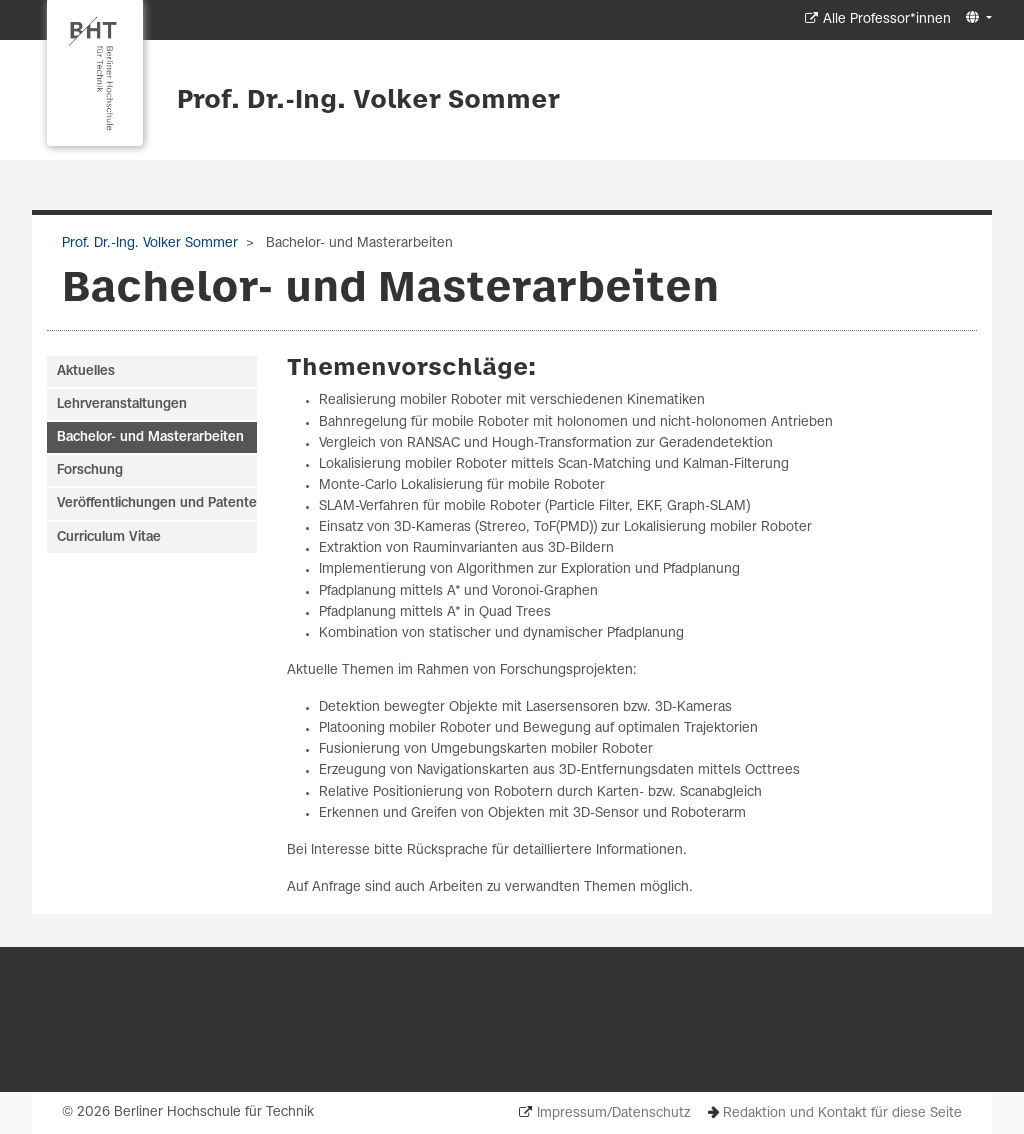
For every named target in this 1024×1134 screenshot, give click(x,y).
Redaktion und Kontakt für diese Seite (842, 1113)
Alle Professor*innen (887, 19)
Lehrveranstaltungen (122, 404)
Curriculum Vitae (109, 537)
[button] (976, 18)
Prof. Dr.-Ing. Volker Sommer (368, 101)
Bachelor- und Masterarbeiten (150, 437)
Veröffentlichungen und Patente (157, 503)
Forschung (90, 470)
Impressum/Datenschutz (613, 1113)
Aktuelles (86, 371)
